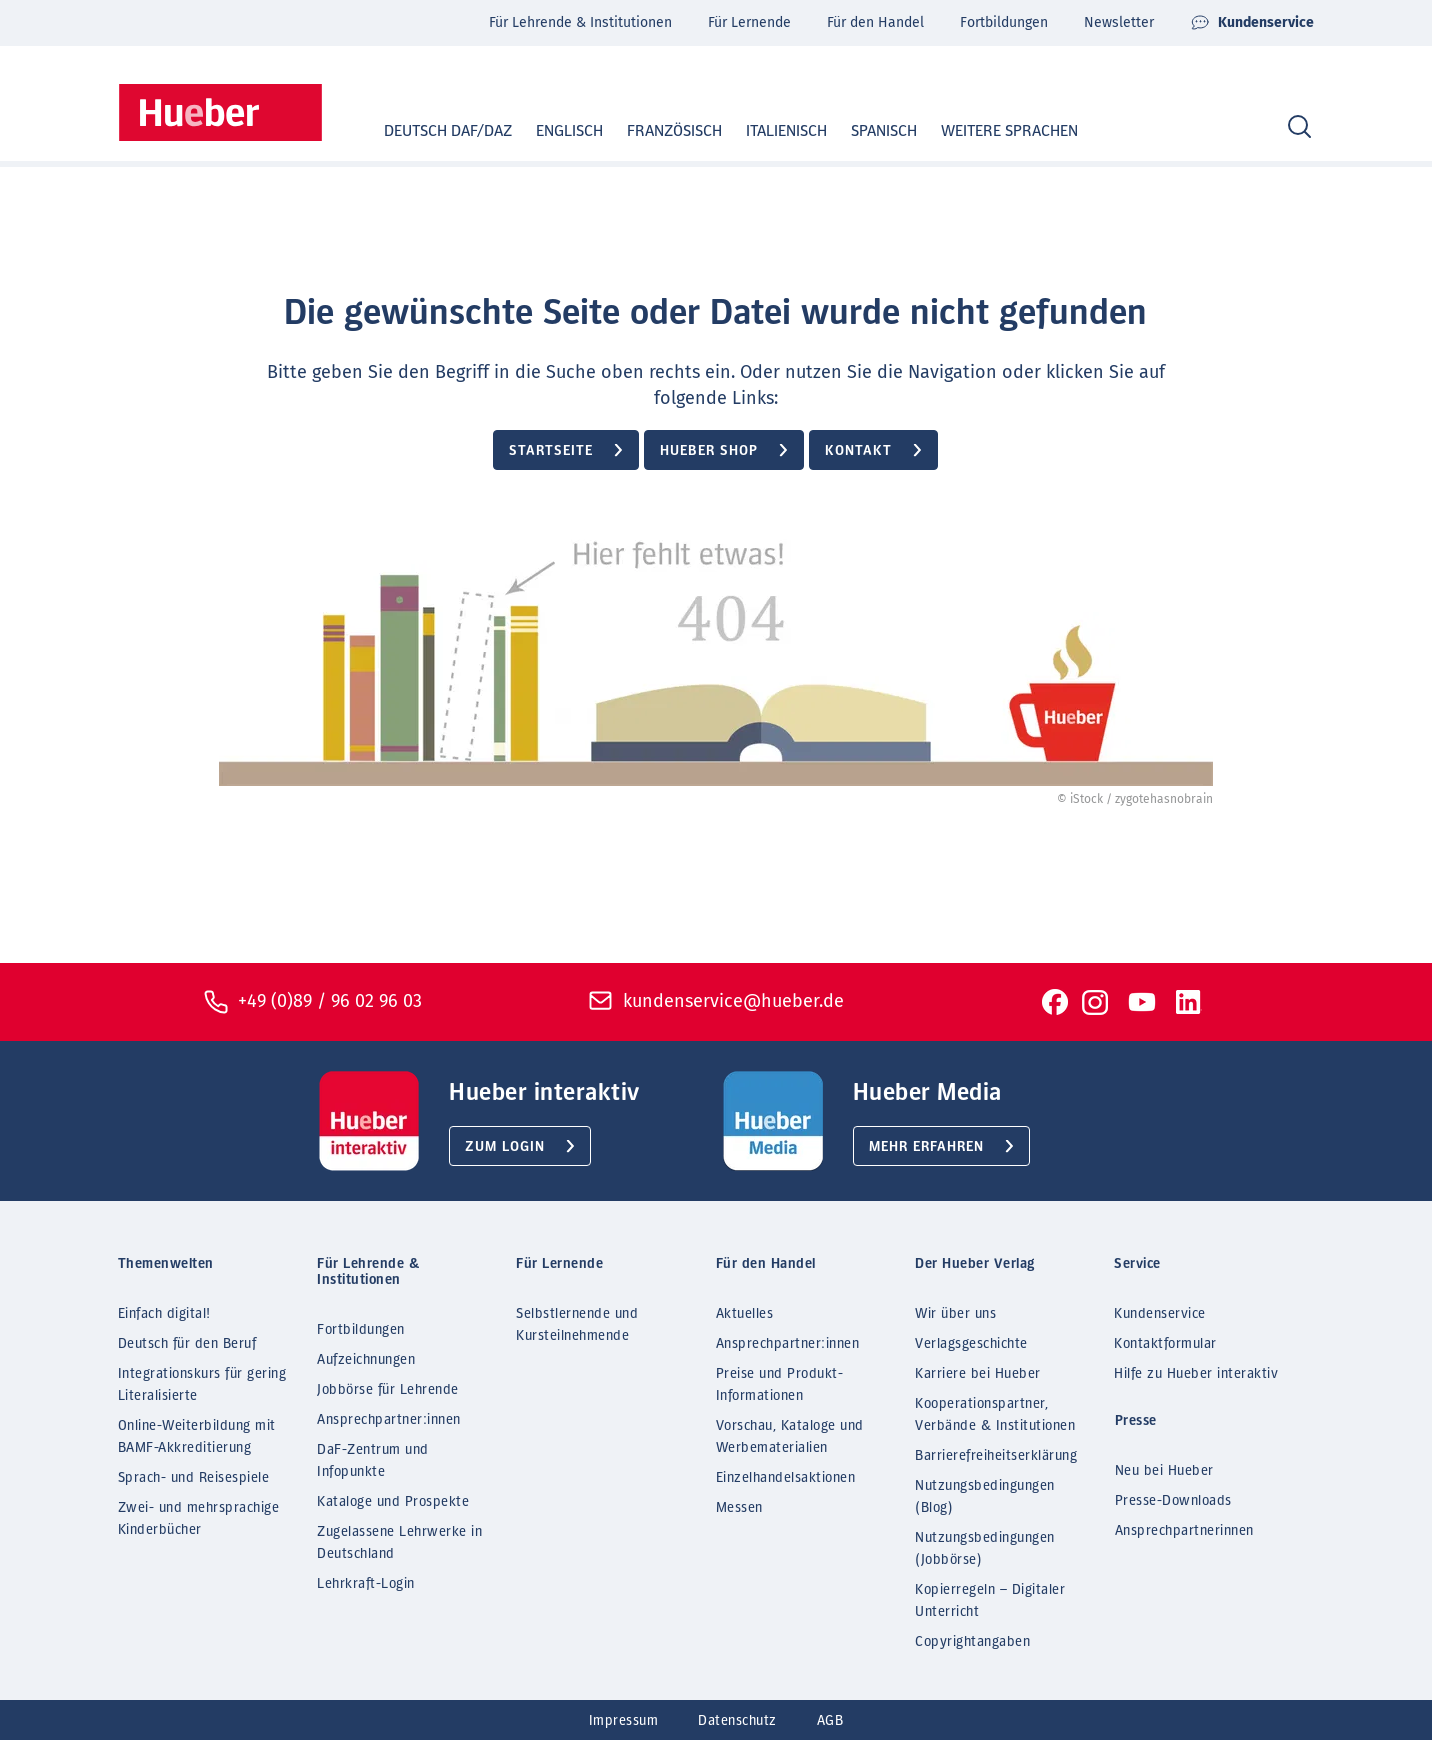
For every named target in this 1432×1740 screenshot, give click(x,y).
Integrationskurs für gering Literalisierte (202, 1385)
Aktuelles (745, 1314)
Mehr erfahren (926, 1147)
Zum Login (505, 1147)
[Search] (1299, 127)
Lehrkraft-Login (366, 1584)
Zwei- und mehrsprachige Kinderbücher (199, 1519)
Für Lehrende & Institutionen (580, 22)
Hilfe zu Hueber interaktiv (1196, 1374)
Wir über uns (955, 1314)
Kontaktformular (1165, 1344)
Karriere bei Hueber (978, 1374)
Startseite (551, 451)
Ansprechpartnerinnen (1184, 1531)
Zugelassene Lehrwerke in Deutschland (399, 1543)
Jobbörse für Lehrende (388, 1390)
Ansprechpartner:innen (389, 1420)
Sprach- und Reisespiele (194, 1478)
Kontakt (858, 451)
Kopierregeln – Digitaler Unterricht (990, 1601)
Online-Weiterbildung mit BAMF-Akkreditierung (197, 1437)
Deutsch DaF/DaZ (429, 131)
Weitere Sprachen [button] (1009, 131)
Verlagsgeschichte (971, 1344)
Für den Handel (875, 22)
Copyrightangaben (972, 1642)
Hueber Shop (709, 451)
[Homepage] (220, 112)
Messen (739, 1508)
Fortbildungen (1004, 22)
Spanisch (865, 131)
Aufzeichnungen (366, 1360)
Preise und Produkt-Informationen (780, 1385)
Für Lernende (749, 22)
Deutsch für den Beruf (187, 1344)
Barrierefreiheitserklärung (996, 1456)
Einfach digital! (164, 1314)
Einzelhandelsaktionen (786, 1478)
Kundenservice (1252, 23)
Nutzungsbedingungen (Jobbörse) (985, 1549)
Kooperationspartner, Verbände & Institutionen (995, 1415)
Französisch (655, 131)
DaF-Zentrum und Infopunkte (373, 1461)
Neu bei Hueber (1164, 1471)
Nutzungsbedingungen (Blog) (985, 1497)
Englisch (550, 131)
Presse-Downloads (1173, 1501)
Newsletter (1119, 22)
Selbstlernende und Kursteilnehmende (577, 1325)
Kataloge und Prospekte (393, 1502)
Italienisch (767, 131)
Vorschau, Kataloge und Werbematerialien (790, 1437)
